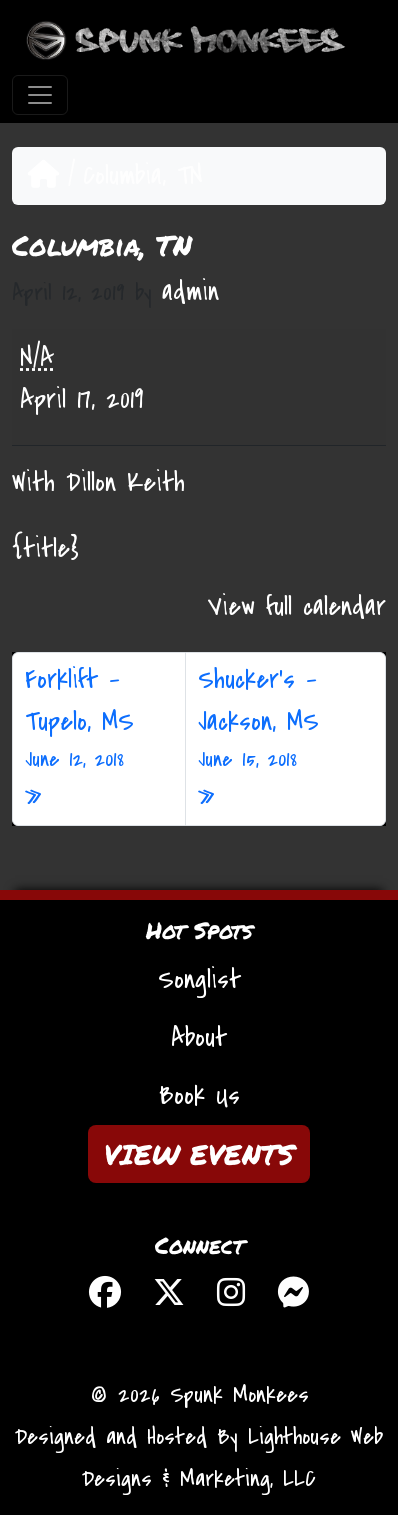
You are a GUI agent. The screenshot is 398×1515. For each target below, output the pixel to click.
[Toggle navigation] (40, 95)
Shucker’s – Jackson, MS (285, 719)
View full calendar (297, 607)
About (199, 1038)
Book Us (199, 1096)
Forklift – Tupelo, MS (99, 719)
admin (190, 292)
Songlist (199, 980)
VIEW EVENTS (199, 1154)
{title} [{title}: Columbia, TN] (45, 549)
